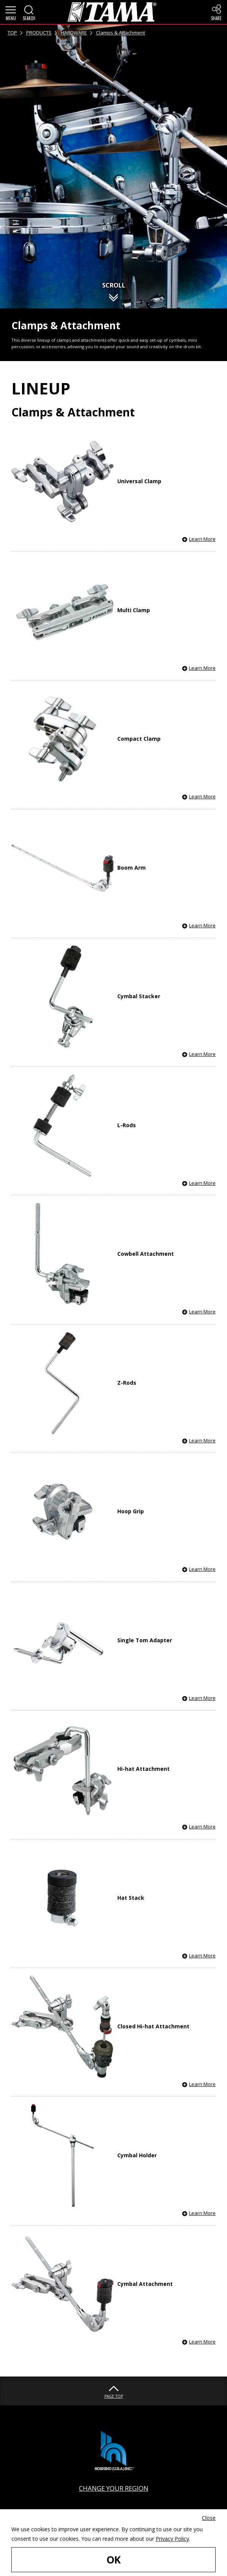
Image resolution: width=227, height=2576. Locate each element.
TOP (12, 32)
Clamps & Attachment (120, 32)
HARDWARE (74, 32)
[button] (10, 12)
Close (209, 2517)
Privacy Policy (172, 2538)
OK (113, 2560)
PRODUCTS (39, 32)
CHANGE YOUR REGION (113, 2488)
